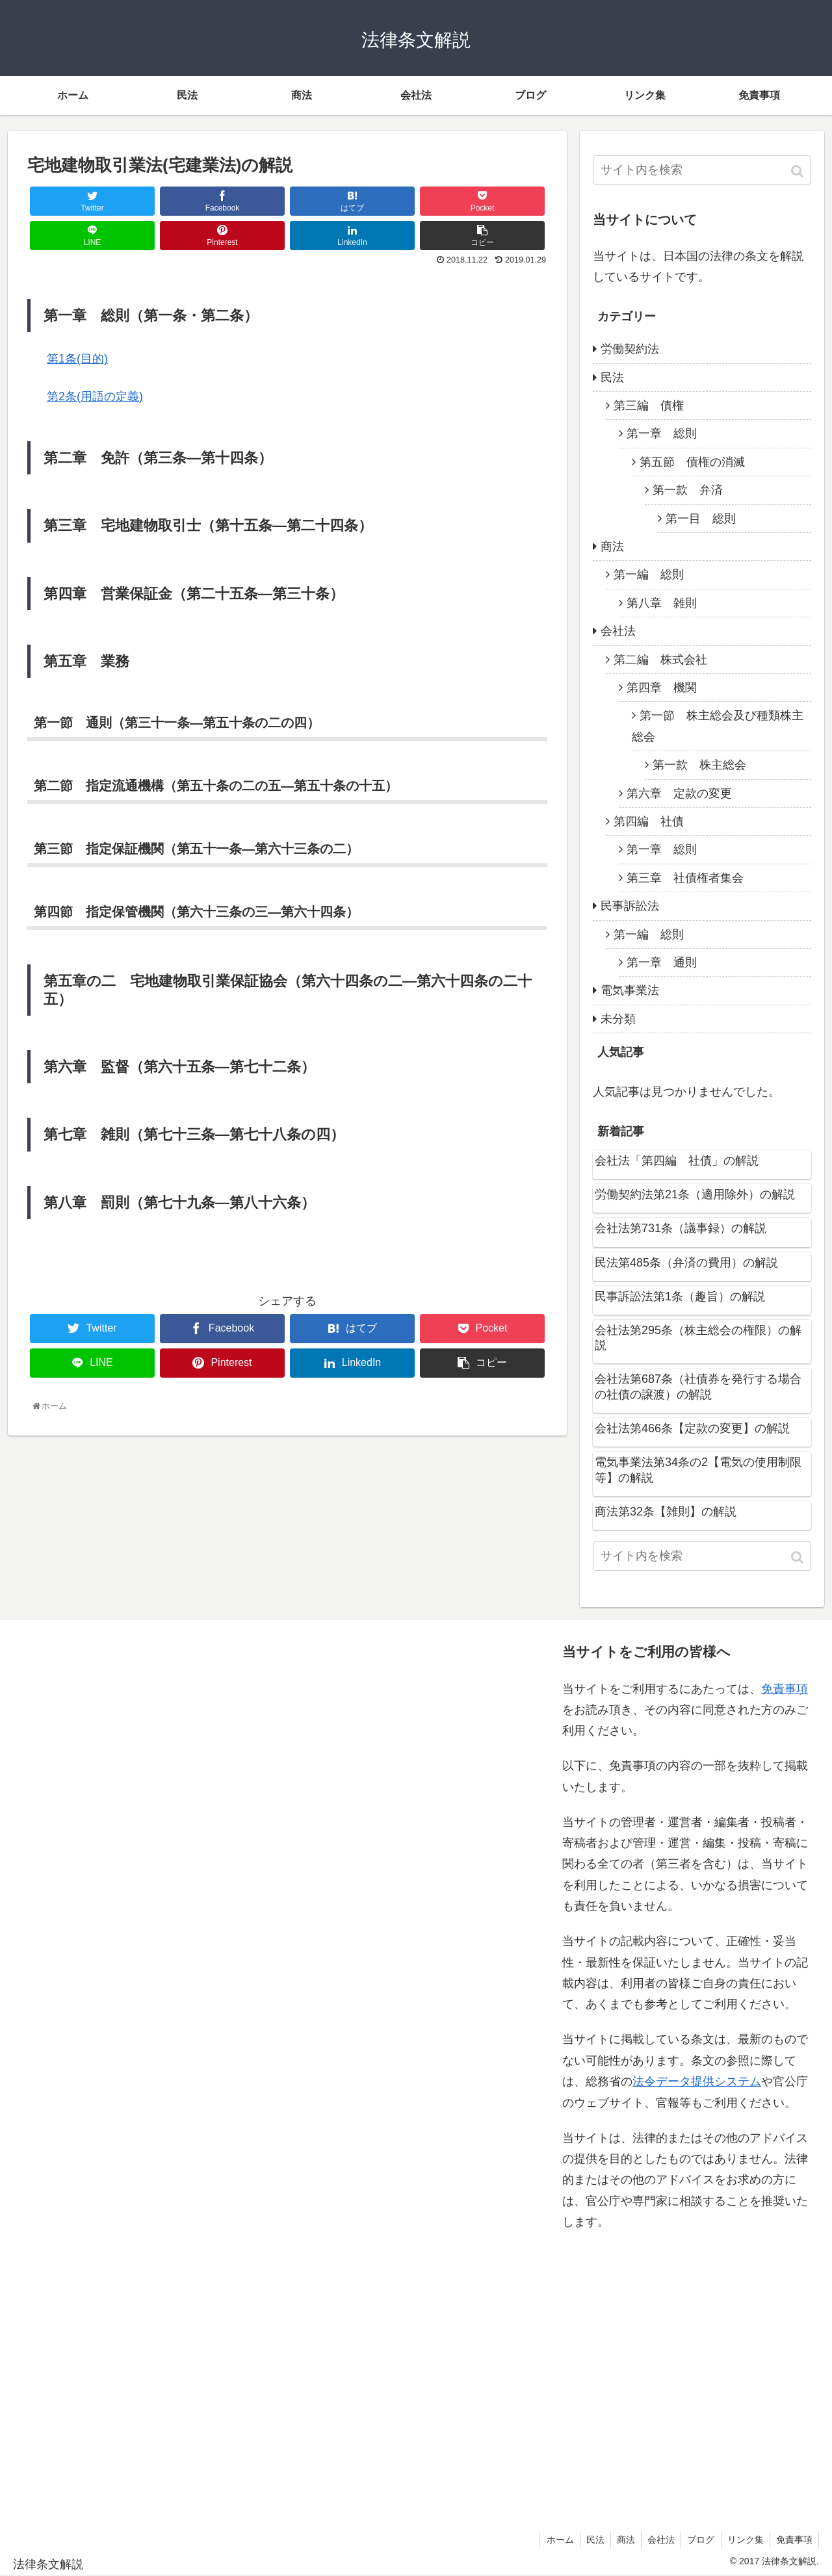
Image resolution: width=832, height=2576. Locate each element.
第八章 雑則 (662, 603)
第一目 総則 (701, 518)
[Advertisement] (144, 2072)
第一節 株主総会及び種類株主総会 (717, 726)
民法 (612, 377)
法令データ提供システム (696, 2081)
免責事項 (784, 1688)
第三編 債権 (649, 405)
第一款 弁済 (688, 489)
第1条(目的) (77, 358)
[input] (702, 170)
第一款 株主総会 (699, 764)
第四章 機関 (662, 687)
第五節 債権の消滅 (692, 462)
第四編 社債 (649, 821)
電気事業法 (630, 990)
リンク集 (743, 2539)
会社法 (618, 631)
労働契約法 (630, 348)
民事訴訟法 (630, 905)
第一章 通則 (662, 962)
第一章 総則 (662, 433)
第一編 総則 (649, 574)
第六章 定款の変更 (679, 793)
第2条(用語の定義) (95, 396)
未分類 (618, 1018)
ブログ (698, 2539)
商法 (612, 546)
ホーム (552, 2539)
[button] (798, 171)
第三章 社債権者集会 (685, 877)
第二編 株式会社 (660, 659)
